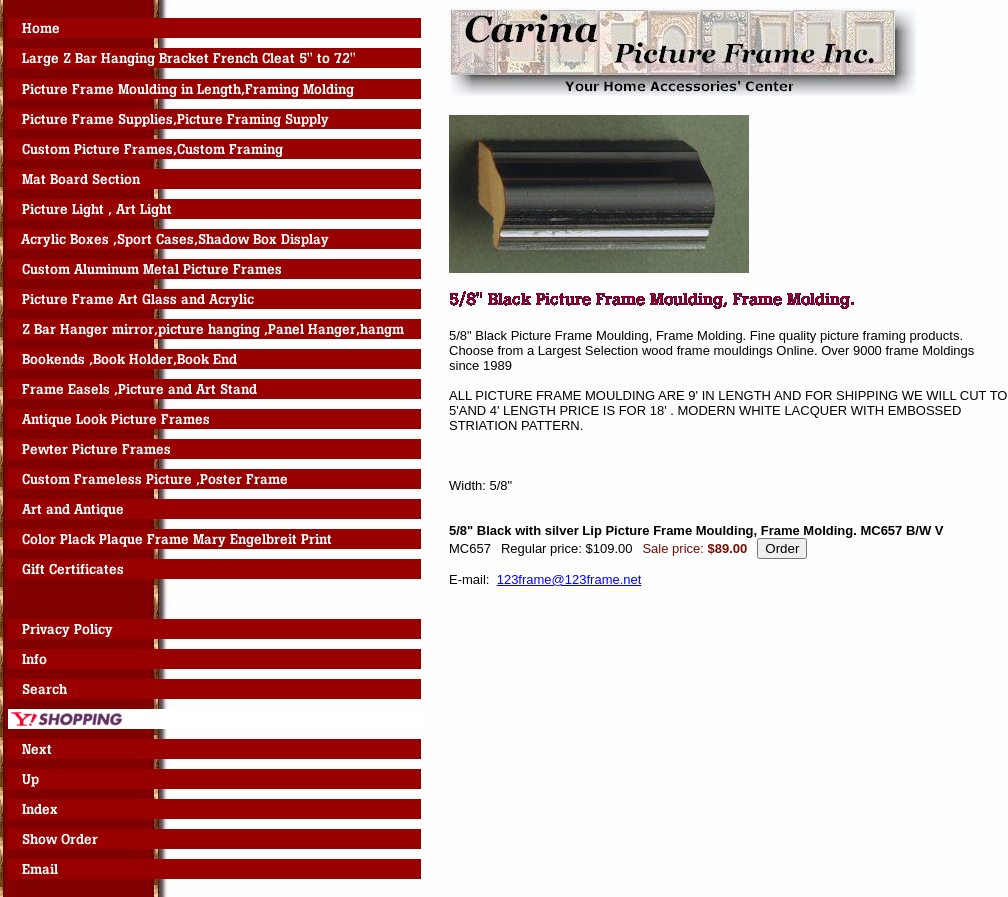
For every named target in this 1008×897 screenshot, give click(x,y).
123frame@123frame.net (569, 579)
